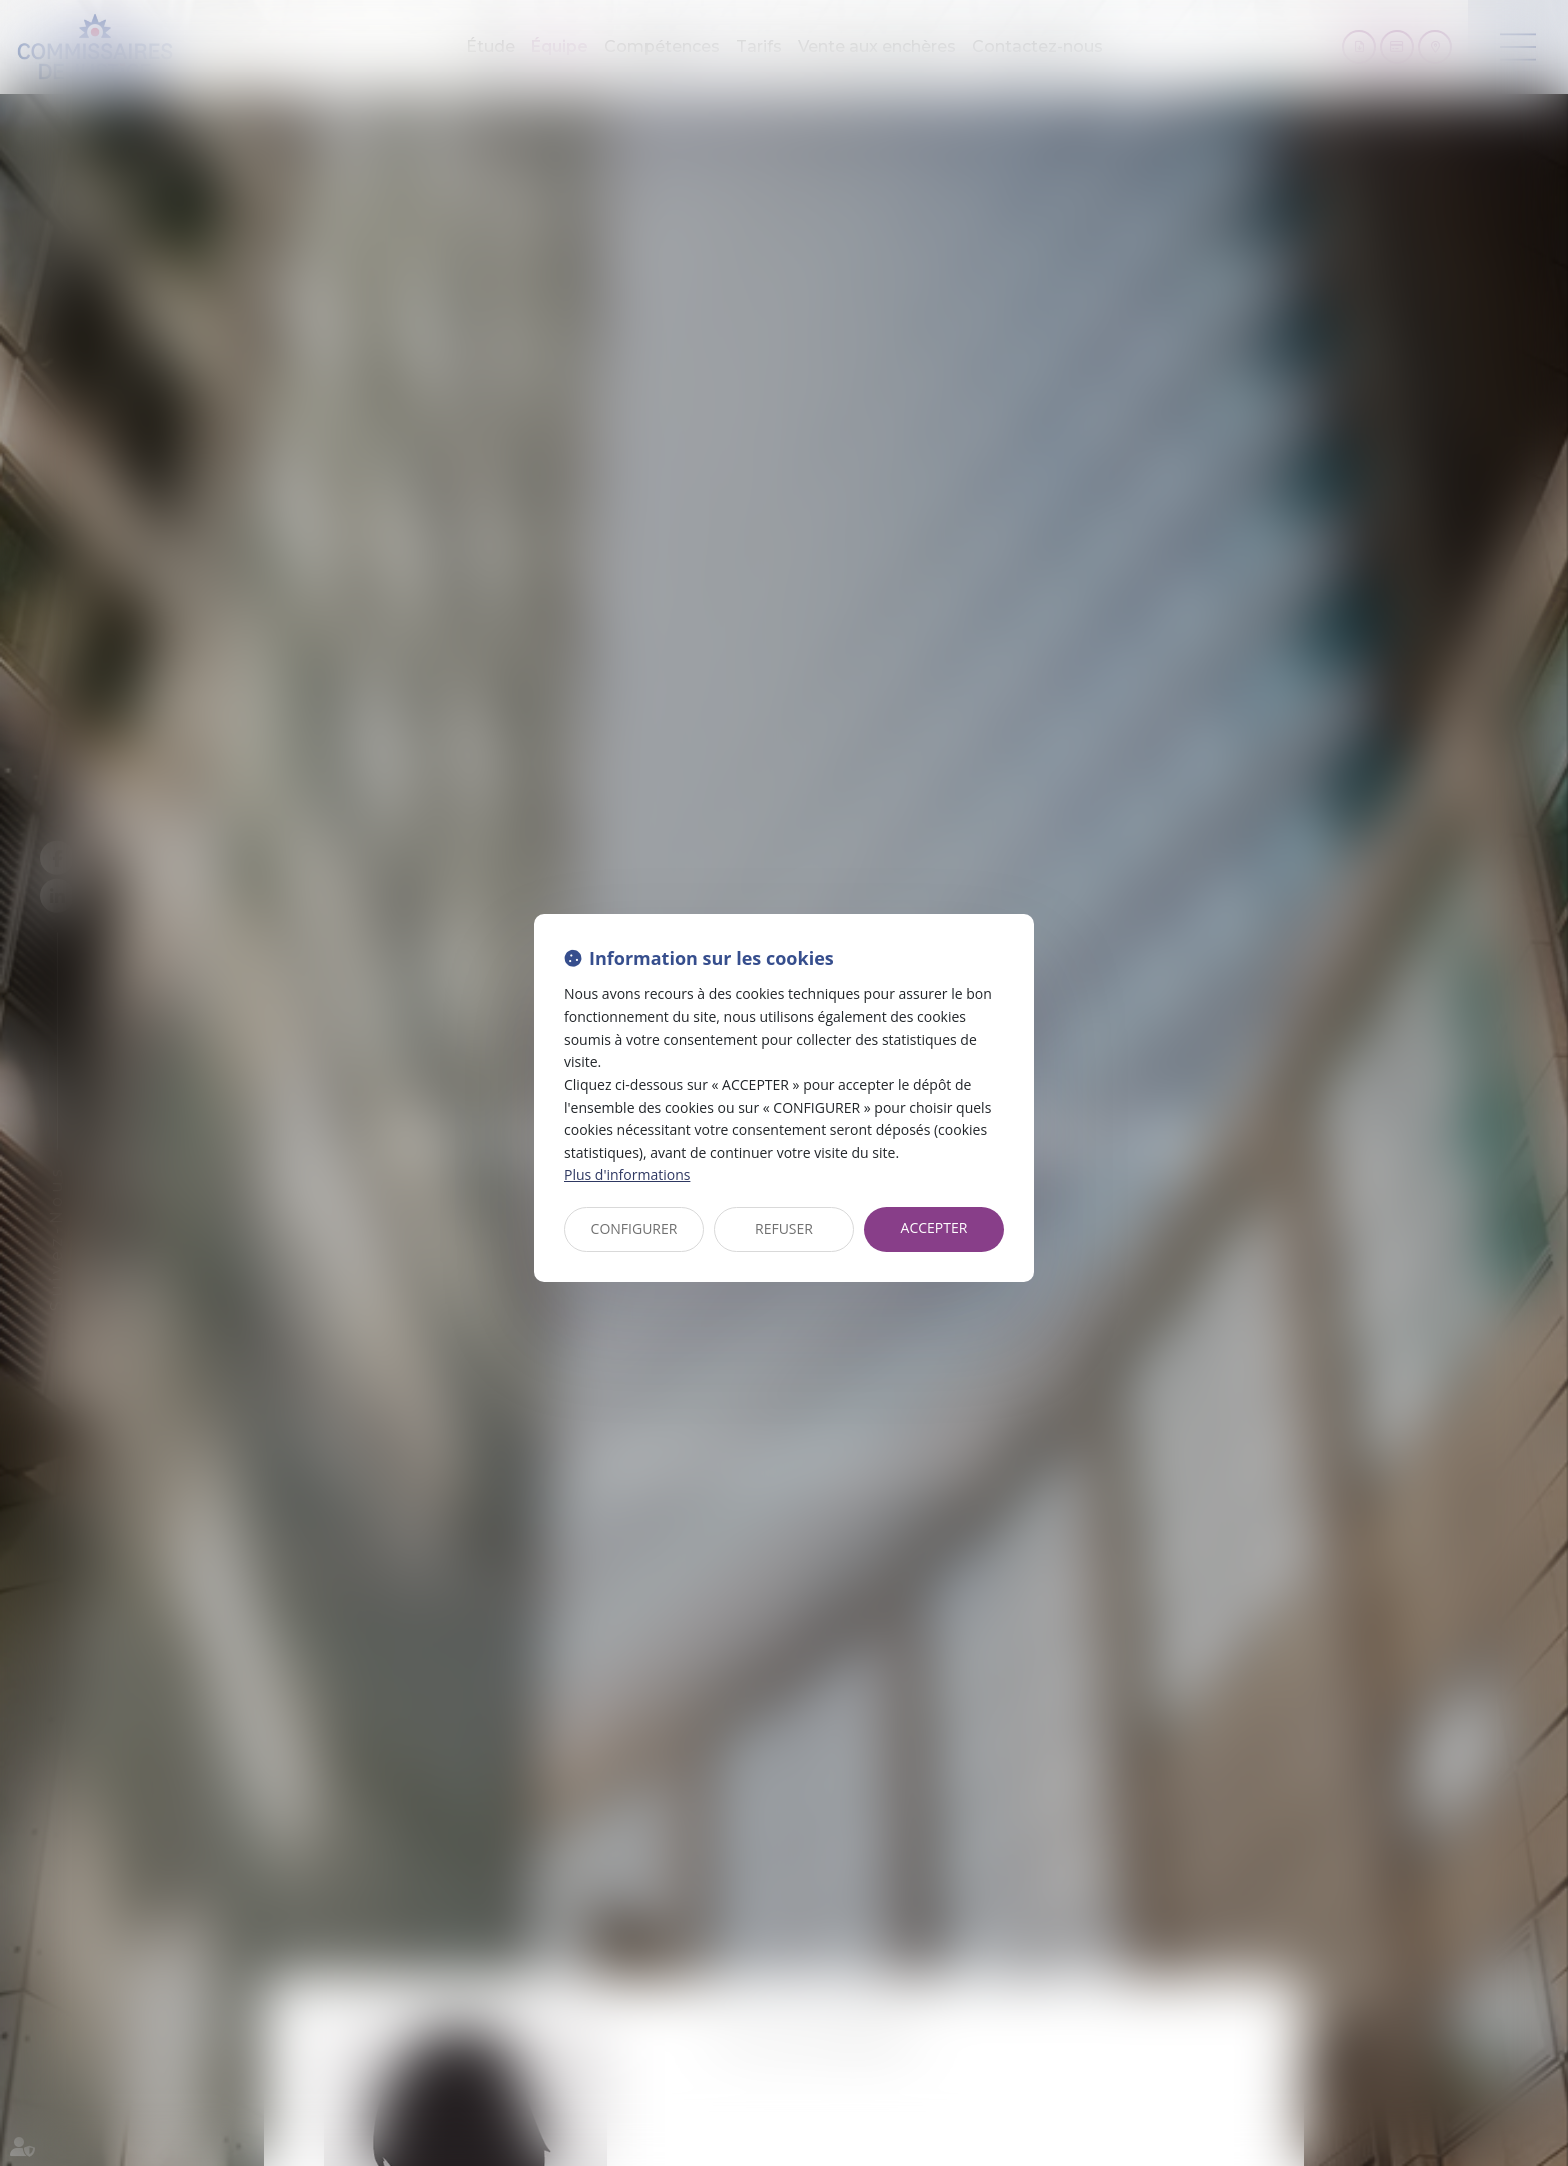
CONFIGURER (634, 1228)
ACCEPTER (934, 1227)
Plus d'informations (627, 1174)
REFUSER (784, 1228)
